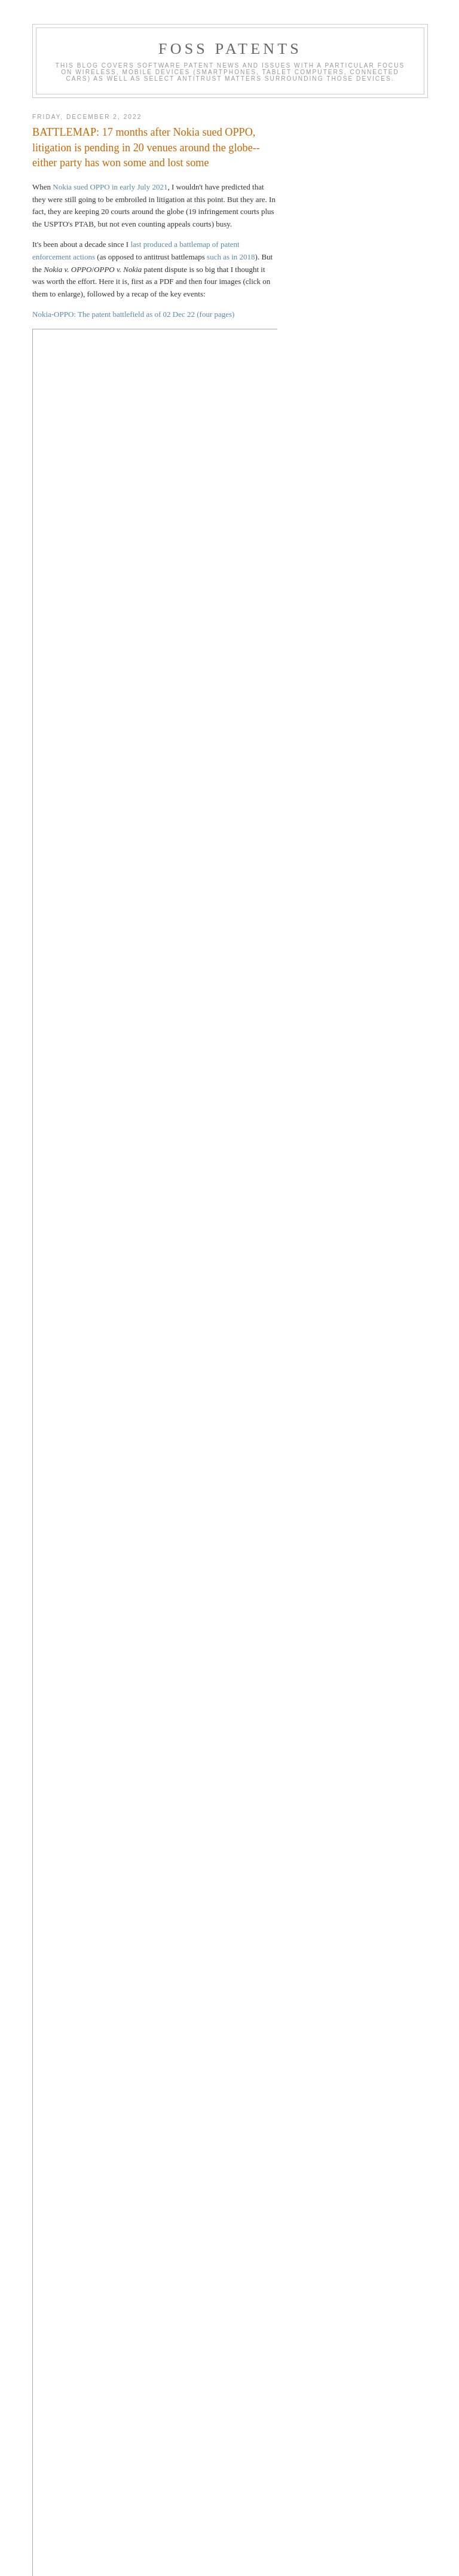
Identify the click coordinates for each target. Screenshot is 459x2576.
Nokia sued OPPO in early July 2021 (110, 186)
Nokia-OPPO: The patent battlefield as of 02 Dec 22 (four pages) (133, 314)
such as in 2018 (231, 256)
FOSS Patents (230, 48)
